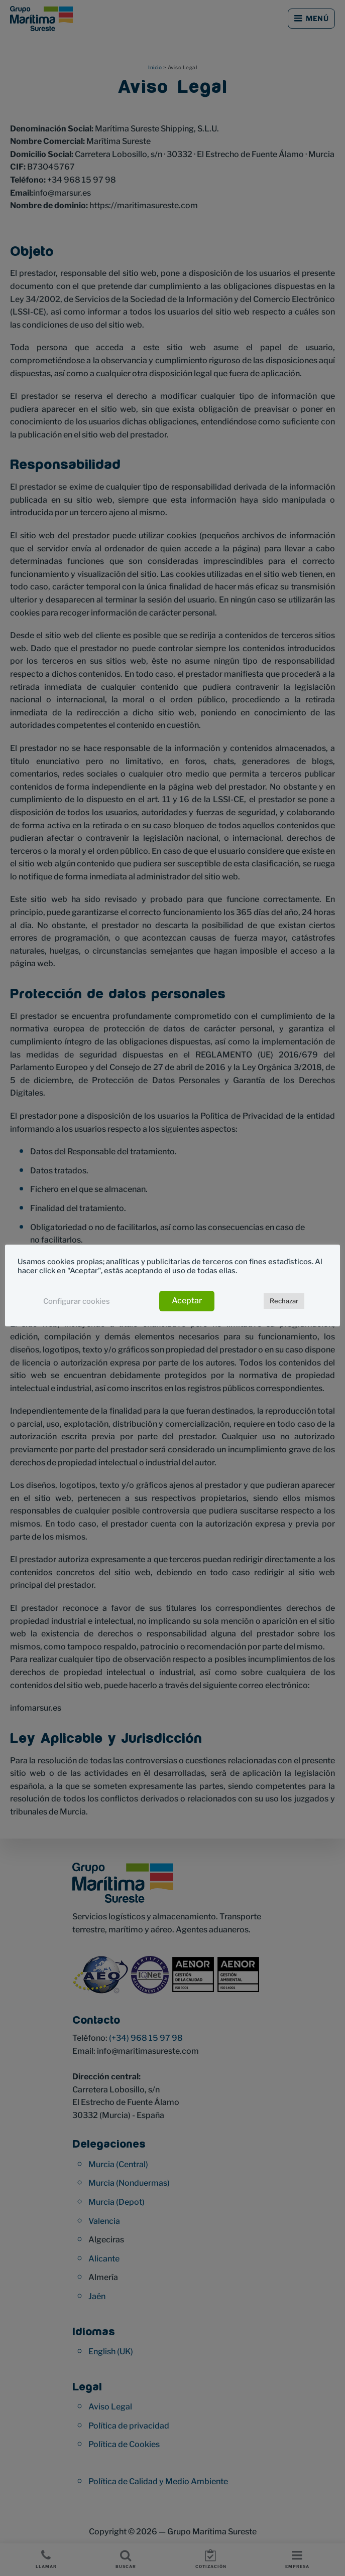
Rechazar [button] (284, 1301)
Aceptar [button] (187, 1300)
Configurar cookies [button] (76, 1301)
